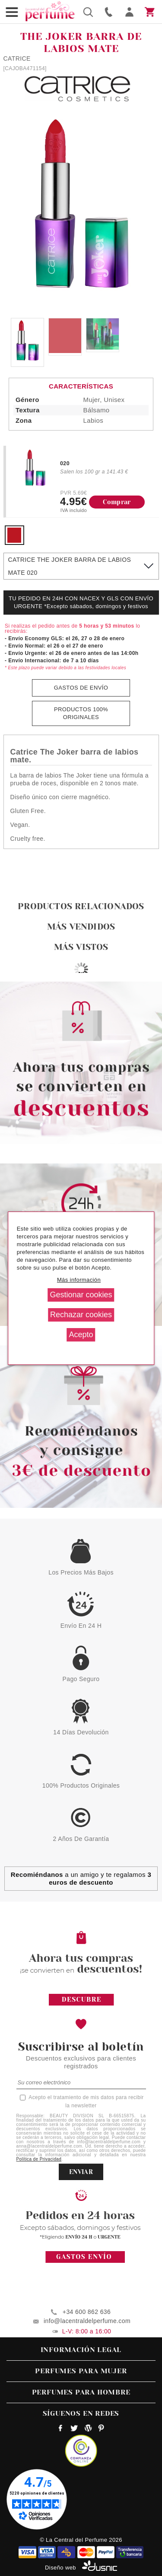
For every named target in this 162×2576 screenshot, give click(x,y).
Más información (79, 1280)
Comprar (117, 502)
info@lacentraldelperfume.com (87, 2320)
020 (65, 463)
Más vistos (81, 947)
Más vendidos (81, 927)
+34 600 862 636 (87, 2311)
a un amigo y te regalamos (81, 1878)
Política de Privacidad (39, 2159)
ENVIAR (81, 2171)
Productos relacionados (81, 906)
